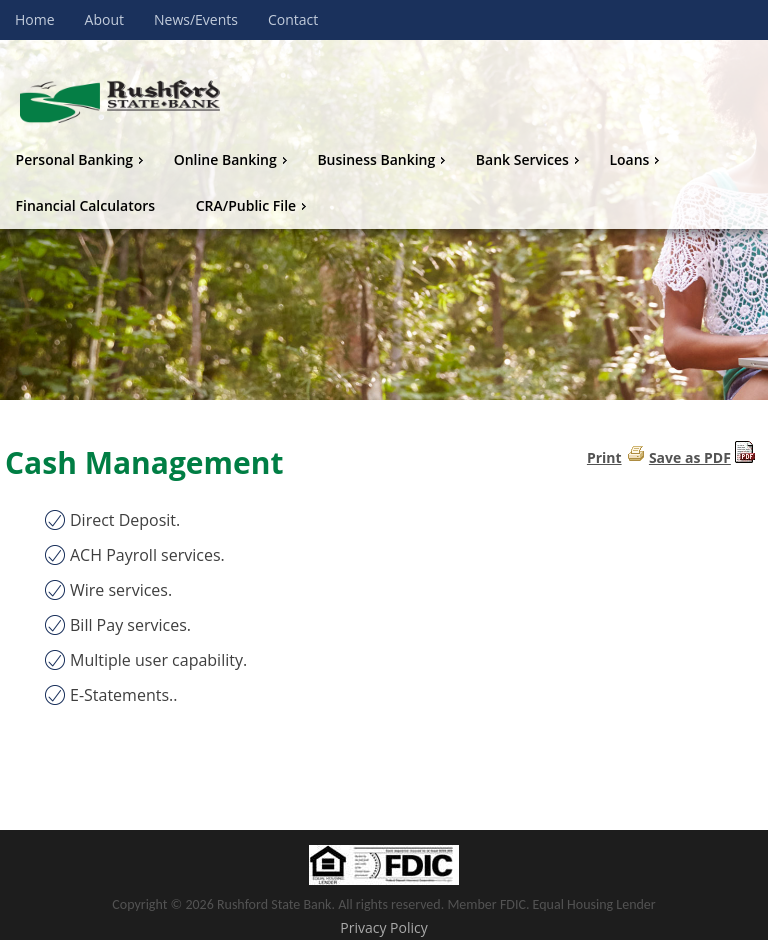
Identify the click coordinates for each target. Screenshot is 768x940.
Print (604, 457)
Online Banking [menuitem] (233, 159)
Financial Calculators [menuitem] (86, 205)
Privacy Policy (383, 927)
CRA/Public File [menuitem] (253, 205)
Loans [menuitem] (636, 159)
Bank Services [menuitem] (530, 159)
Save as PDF (690, 457)
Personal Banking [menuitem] (82, 159)
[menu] (384, 183)
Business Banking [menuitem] (383, 159)
